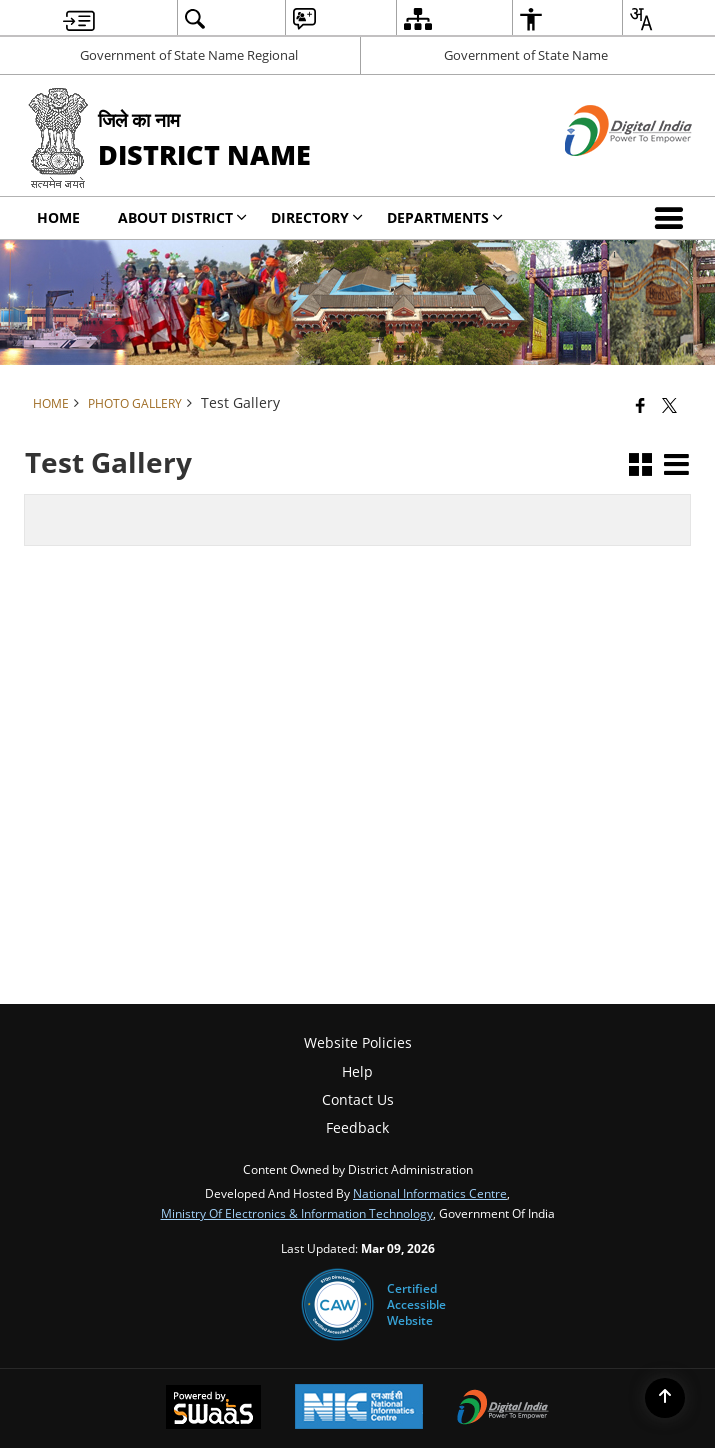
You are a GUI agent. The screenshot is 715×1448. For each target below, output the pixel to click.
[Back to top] (665, 1398)
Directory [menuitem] (317, 217)
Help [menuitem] (357, 1071)
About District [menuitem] (182, 217)
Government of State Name (526, 55)
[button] (673, 218)
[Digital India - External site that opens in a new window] (603, 172)
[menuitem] (79, 18)
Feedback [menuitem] (357, 1127)
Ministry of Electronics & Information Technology (297, 1213)
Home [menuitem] (58, 217)
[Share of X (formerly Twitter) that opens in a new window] (669, 405)
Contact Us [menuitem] (358, 1099)
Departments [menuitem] (445, 217)
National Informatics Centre (430, 1193)
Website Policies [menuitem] (358, 1042)
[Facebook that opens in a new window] (640, 405)
